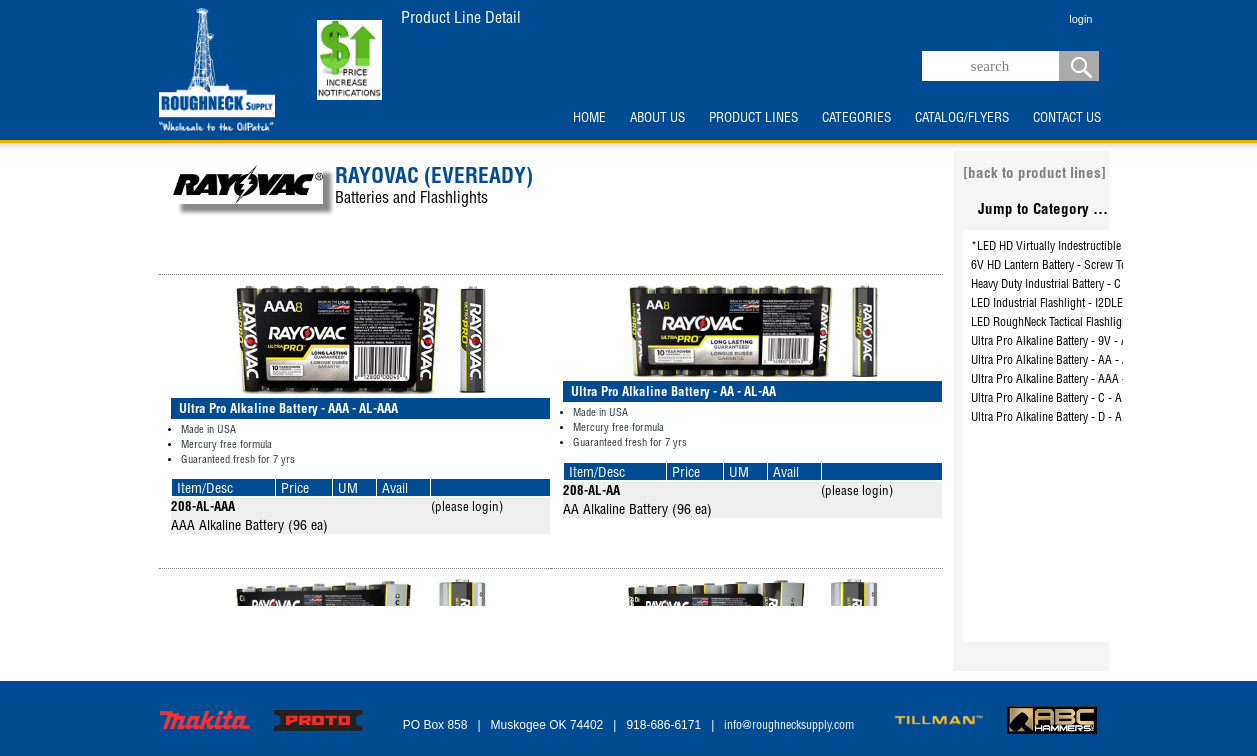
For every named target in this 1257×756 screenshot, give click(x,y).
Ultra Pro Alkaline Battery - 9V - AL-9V (1061, 342)
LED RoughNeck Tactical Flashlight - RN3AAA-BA (1085, 323)
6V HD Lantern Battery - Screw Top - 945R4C (1076, 266)
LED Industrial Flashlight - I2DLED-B (1056, 304)
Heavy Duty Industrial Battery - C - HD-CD (1067, 285)
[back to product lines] (1034, 174)
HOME (589, 119)
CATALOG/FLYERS (962, 119)
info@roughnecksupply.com (789, 726)
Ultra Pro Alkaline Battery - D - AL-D (1055, 418)
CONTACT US (1067, 119)
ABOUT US (657, 119)
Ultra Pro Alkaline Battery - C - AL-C (1055, 399)
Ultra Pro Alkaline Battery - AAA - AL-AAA (1069, 380)
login (1080, 19)
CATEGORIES (856, 119)
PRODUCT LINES (753, 119)
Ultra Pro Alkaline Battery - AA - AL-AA (1062, 361)
